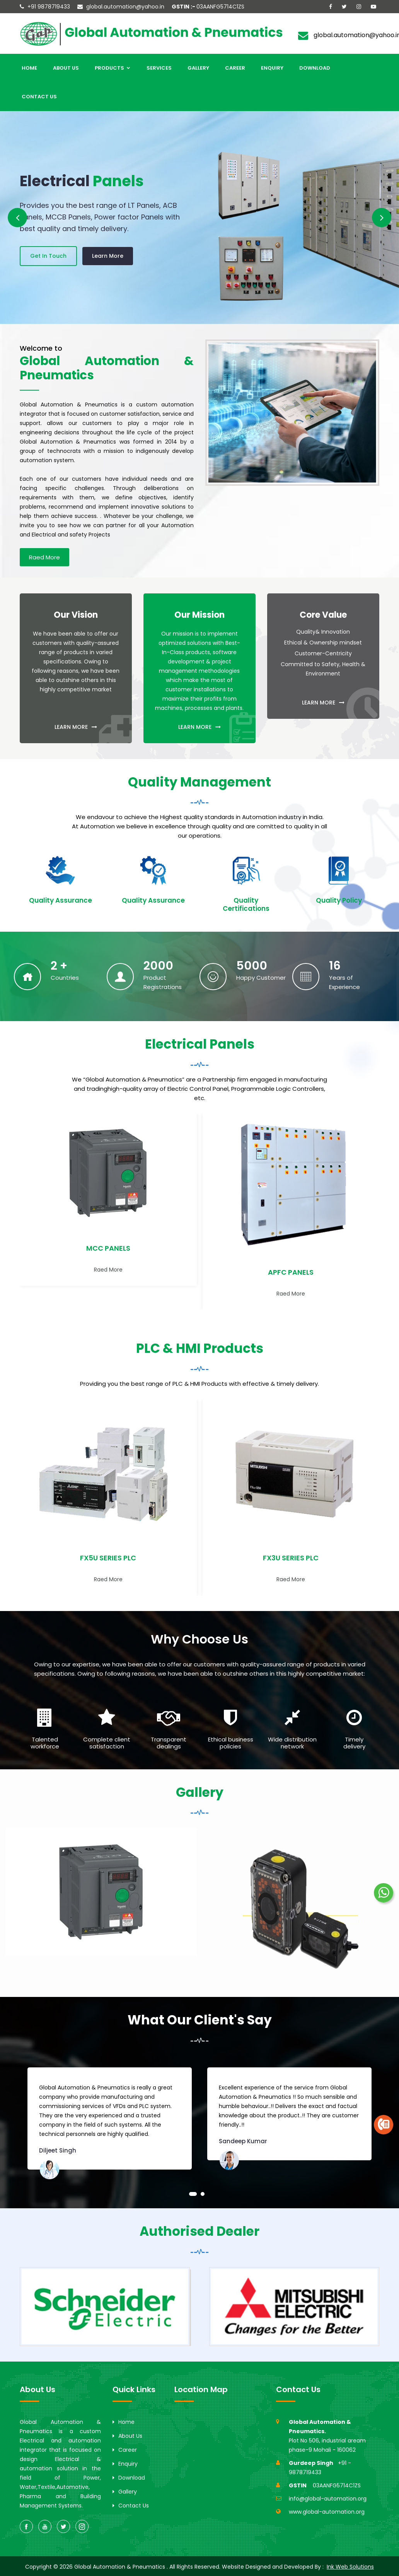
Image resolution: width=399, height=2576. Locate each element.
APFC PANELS (291, 1272)
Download (314, 68)
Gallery (198, 68)
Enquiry (272, 68)
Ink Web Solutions (350, 2567)
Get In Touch (48, 253)
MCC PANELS (108, 1248)
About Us (66, 68)
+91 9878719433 (48, 6)
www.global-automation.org (327, 2512)
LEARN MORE (76, 727)
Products (113, 68)
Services (159, 68)
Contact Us (39, 96)
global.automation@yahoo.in (125, 6)
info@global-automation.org (328, 2498)
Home (29, 68)
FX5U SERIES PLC (108, 1558)
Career (235, 68)
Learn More (107, 253)
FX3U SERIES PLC (291, 1558)
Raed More (44, 557)
